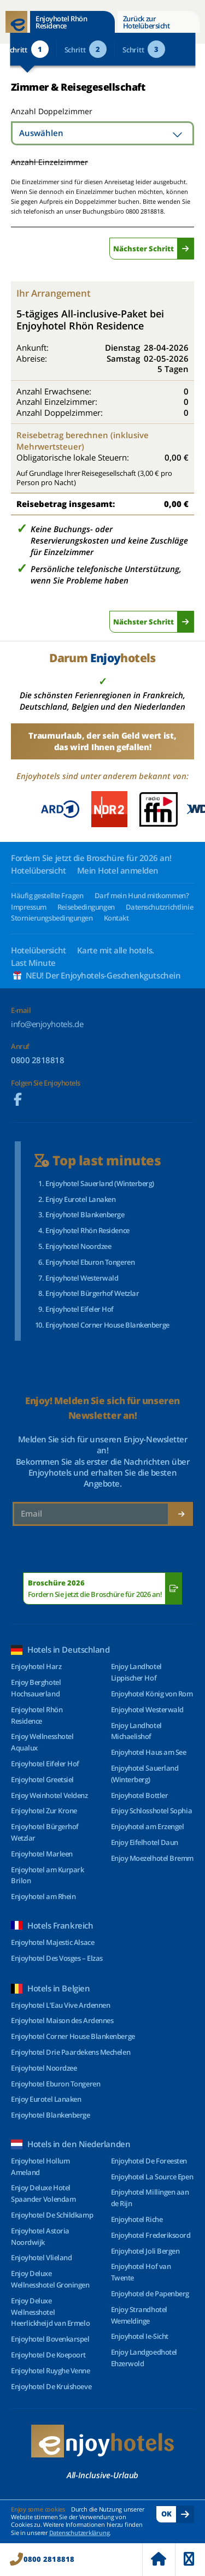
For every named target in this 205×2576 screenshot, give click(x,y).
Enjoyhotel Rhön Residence (61, 22)
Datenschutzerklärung (79, 2532)
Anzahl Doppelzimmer (50, 111)
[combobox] (102, 133)
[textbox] (102, 133)
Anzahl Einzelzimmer (49, 162)
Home (158, 2559)
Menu (189, 2559)
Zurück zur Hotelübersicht (146, 22)
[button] (189, 809)
